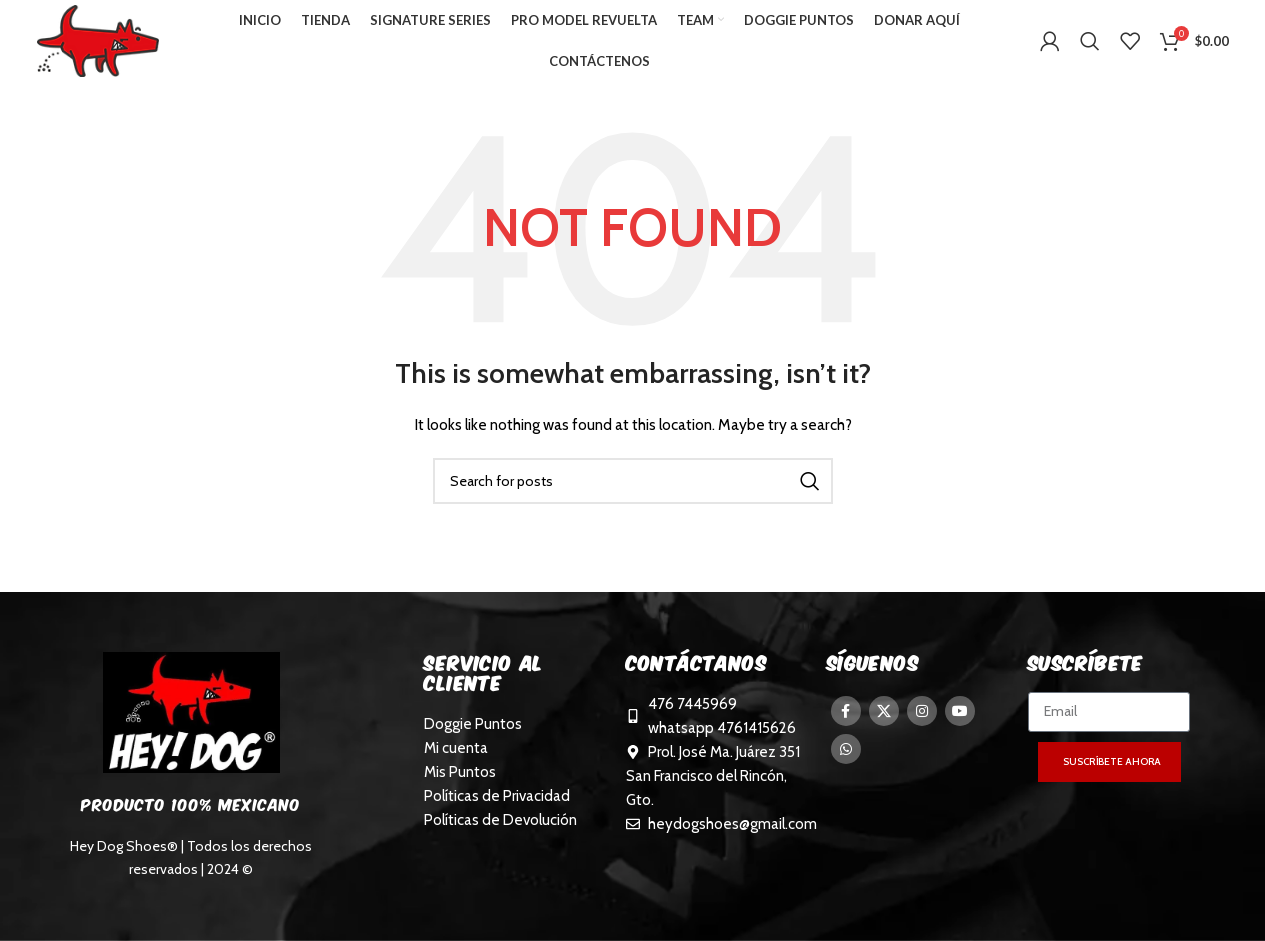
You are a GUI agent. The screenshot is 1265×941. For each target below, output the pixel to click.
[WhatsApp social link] (846, 758)
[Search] (1090, 45)
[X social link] (884, 720)
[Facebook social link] (846, 720)
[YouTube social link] (960, 720)
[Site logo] (105, 43)
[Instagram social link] (922, 720)
